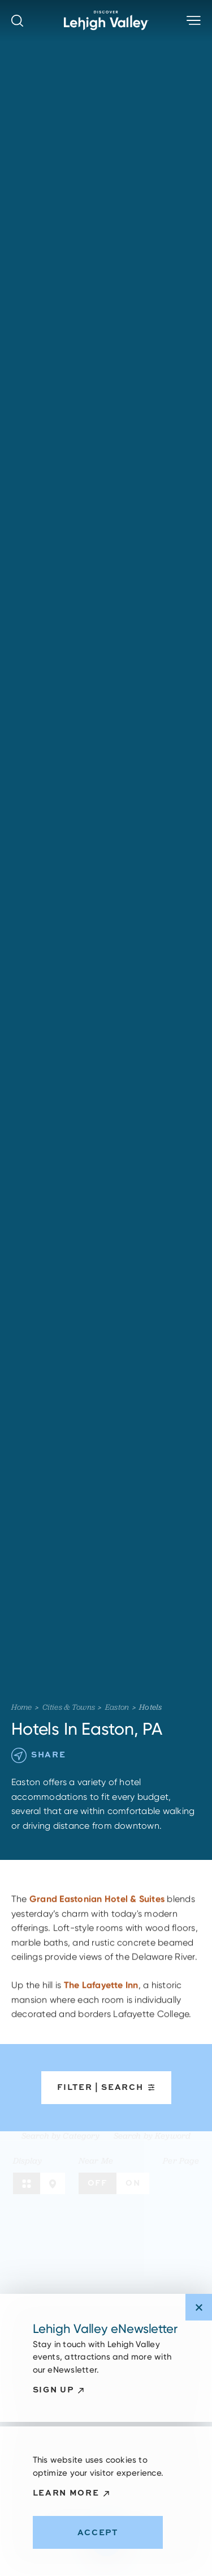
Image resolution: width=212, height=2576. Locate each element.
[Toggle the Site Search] (17, 21)
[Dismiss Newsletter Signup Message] (198, 2307)
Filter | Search (105, 2086)
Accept (97, 2532)
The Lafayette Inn (101, 1991)
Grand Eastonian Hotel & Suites (97, 1905)
